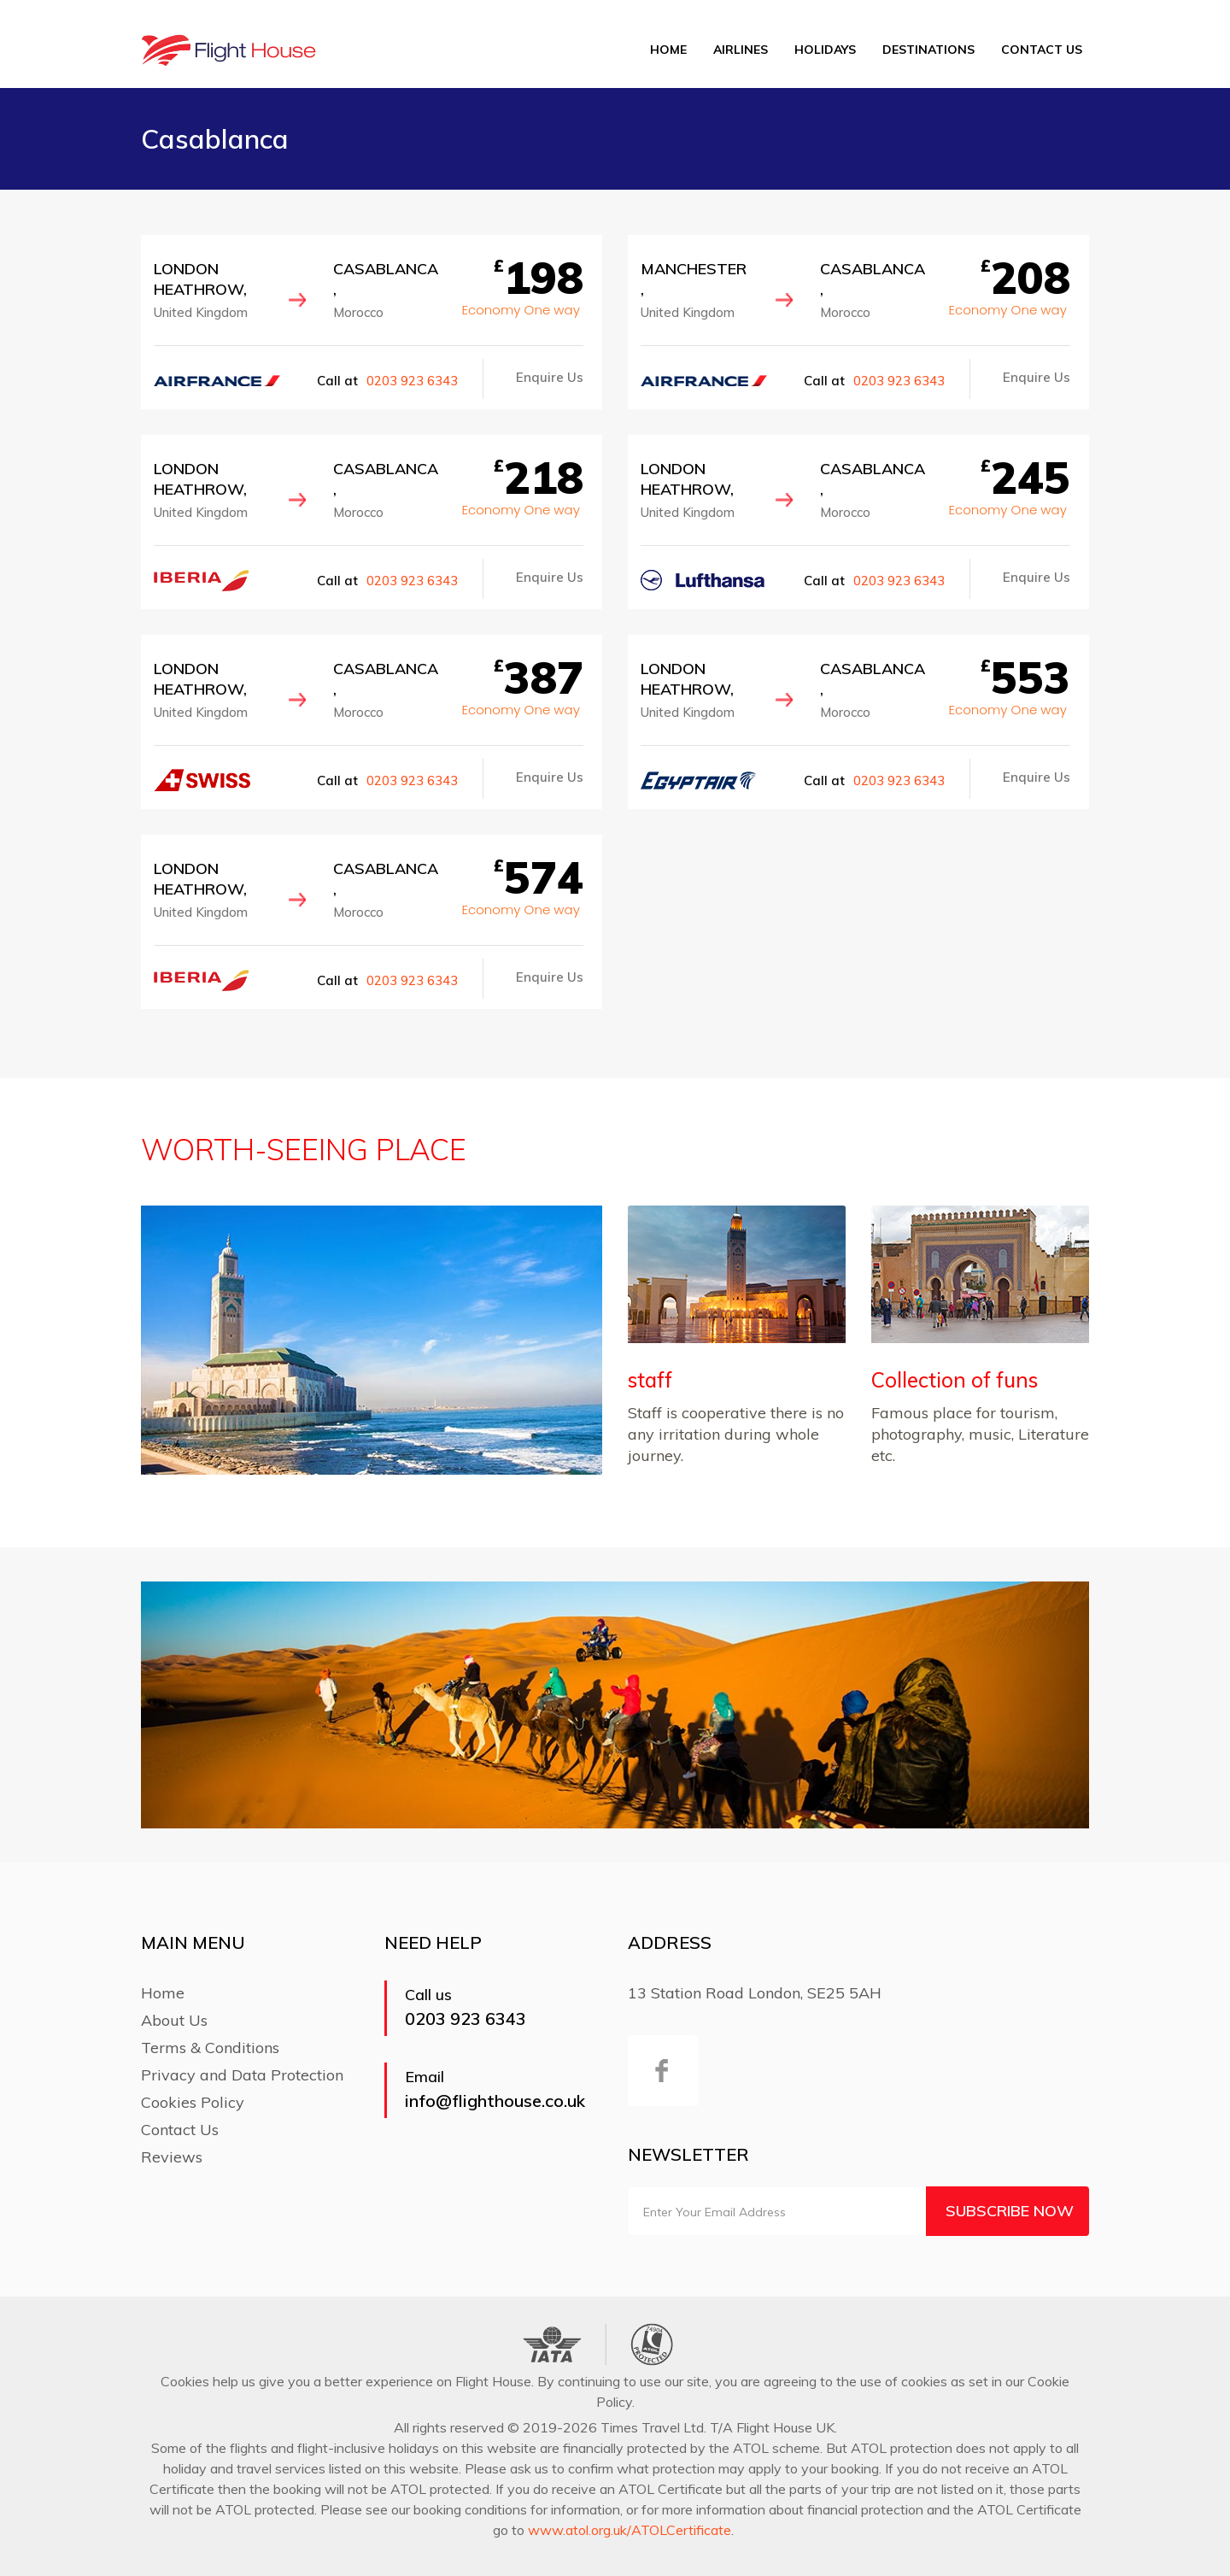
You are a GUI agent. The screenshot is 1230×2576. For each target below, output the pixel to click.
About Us (174, 2020)
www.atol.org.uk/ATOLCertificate (629, 2529)
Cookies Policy (192, 2102)
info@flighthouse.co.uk (495, 2100)
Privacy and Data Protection (242, 2075)
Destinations (928, 49)
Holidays (825, 49)
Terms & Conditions (210, 2047)
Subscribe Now (1010, 2211)
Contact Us (1041, 49)
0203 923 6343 (412, 381)
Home (668, 49)
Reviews (171, 2157)
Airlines (740, 49)
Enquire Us (549, 377)
